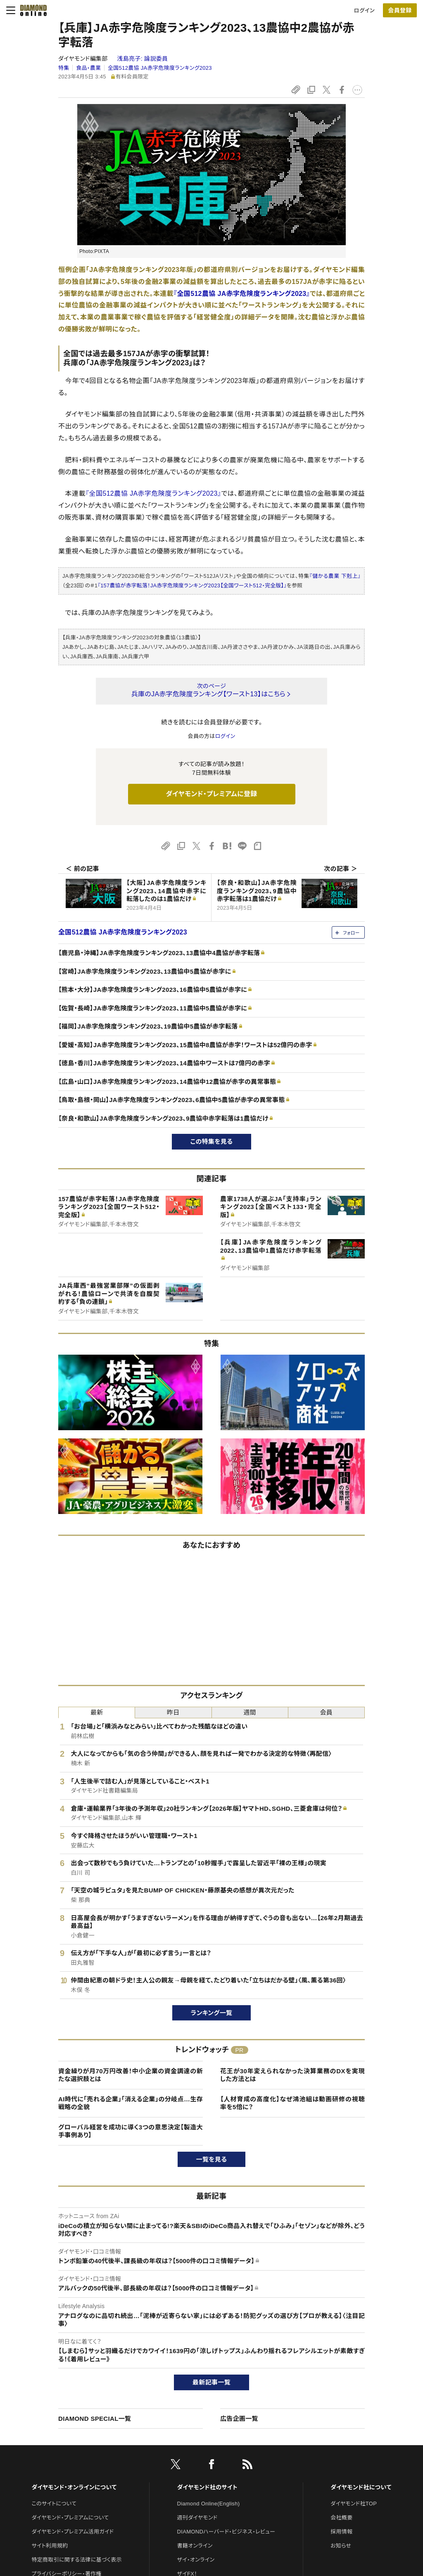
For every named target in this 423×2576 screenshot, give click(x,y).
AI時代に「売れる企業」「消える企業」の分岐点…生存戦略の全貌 (130, 2103)
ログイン (364, 10)
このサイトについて (53, 2503)
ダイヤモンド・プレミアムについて (70, 2517)
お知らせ (340, 2546)
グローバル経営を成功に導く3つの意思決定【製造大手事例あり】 (130, 2131)
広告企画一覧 (239, 2418)
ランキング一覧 (212, 2012)
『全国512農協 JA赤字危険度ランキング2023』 (241, 293)
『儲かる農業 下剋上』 (335, 576)
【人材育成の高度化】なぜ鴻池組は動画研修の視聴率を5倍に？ (292, 2103)
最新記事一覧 (211, 2382)
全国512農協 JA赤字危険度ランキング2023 (160, 68)
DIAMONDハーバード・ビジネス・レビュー (226, 2532)
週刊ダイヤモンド (197, 2517)
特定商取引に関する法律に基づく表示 (76, 2560)
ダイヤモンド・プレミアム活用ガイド (72, 2532)
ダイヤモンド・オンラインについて (73, 2487)
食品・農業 (88, 68)
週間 (249, 1712)
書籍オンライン (195, 2546)
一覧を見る (211, 2159)
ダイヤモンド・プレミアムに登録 (211, 793)
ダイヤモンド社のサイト (207, 2487)
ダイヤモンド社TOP (353, 2503)
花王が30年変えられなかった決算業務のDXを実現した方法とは (292, 2075)
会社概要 (341, 2517)
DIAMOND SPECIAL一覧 (94, 2418)
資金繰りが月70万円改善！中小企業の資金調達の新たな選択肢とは (130, 2075)
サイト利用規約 (49, 2546)
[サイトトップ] (31, 10)
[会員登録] (400, 10)
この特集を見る (211, 1141)
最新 (96, 1712)
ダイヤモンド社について (360, 2487)
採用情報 (341, 2532)
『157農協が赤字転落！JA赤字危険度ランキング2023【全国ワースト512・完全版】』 (192, 585)
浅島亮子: (142, 58)
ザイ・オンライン (196, 2560)
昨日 (173, 1712)
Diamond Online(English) (208, 2503)
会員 (326, 1712)
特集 (63, 68)
